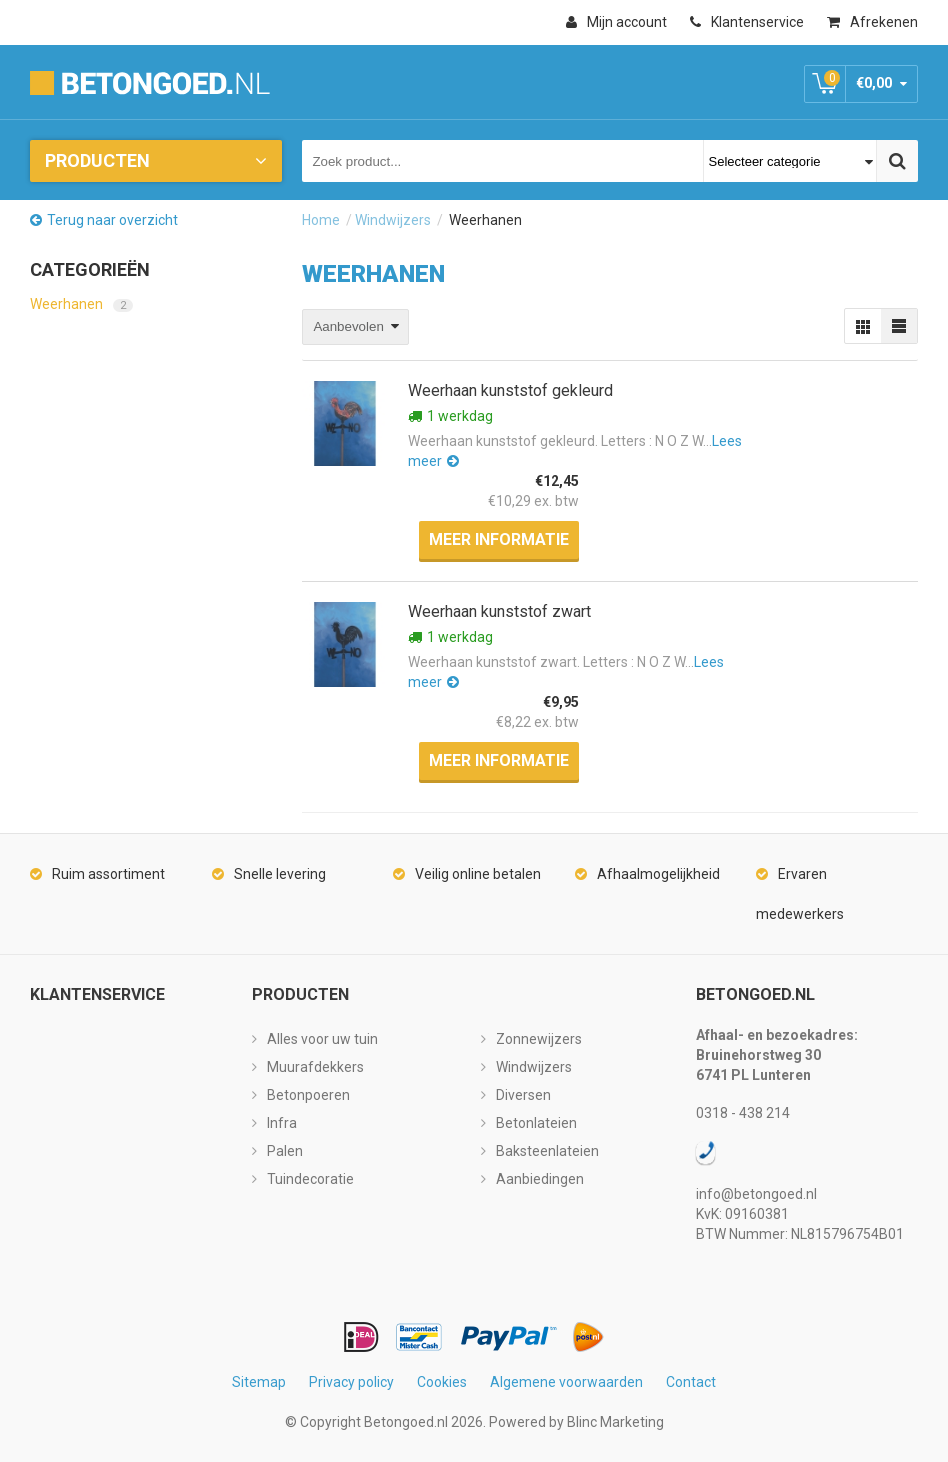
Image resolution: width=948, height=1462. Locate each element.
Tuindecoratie (310, 1179)
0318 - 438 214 (743, 1113)
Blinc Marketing (615, 1422)
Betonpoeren (308, 1095)
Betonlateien (536, 1123)
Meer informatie (499, 539)
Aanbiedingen (540, 1179)
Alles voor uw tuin (322, 1039)
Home (321, 220)
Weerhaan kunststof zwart (499, 611)
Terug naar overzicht (112, 220)
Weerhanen (81, 304)
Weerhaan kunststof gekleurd (510, 390)
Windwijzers (393, 220)
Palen (285, 1151)
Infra (282, 1123)
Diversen (523, 1095)
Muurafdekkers (315, 1067)
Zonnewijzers (539, 1039)
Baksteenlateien (547, 1151)
